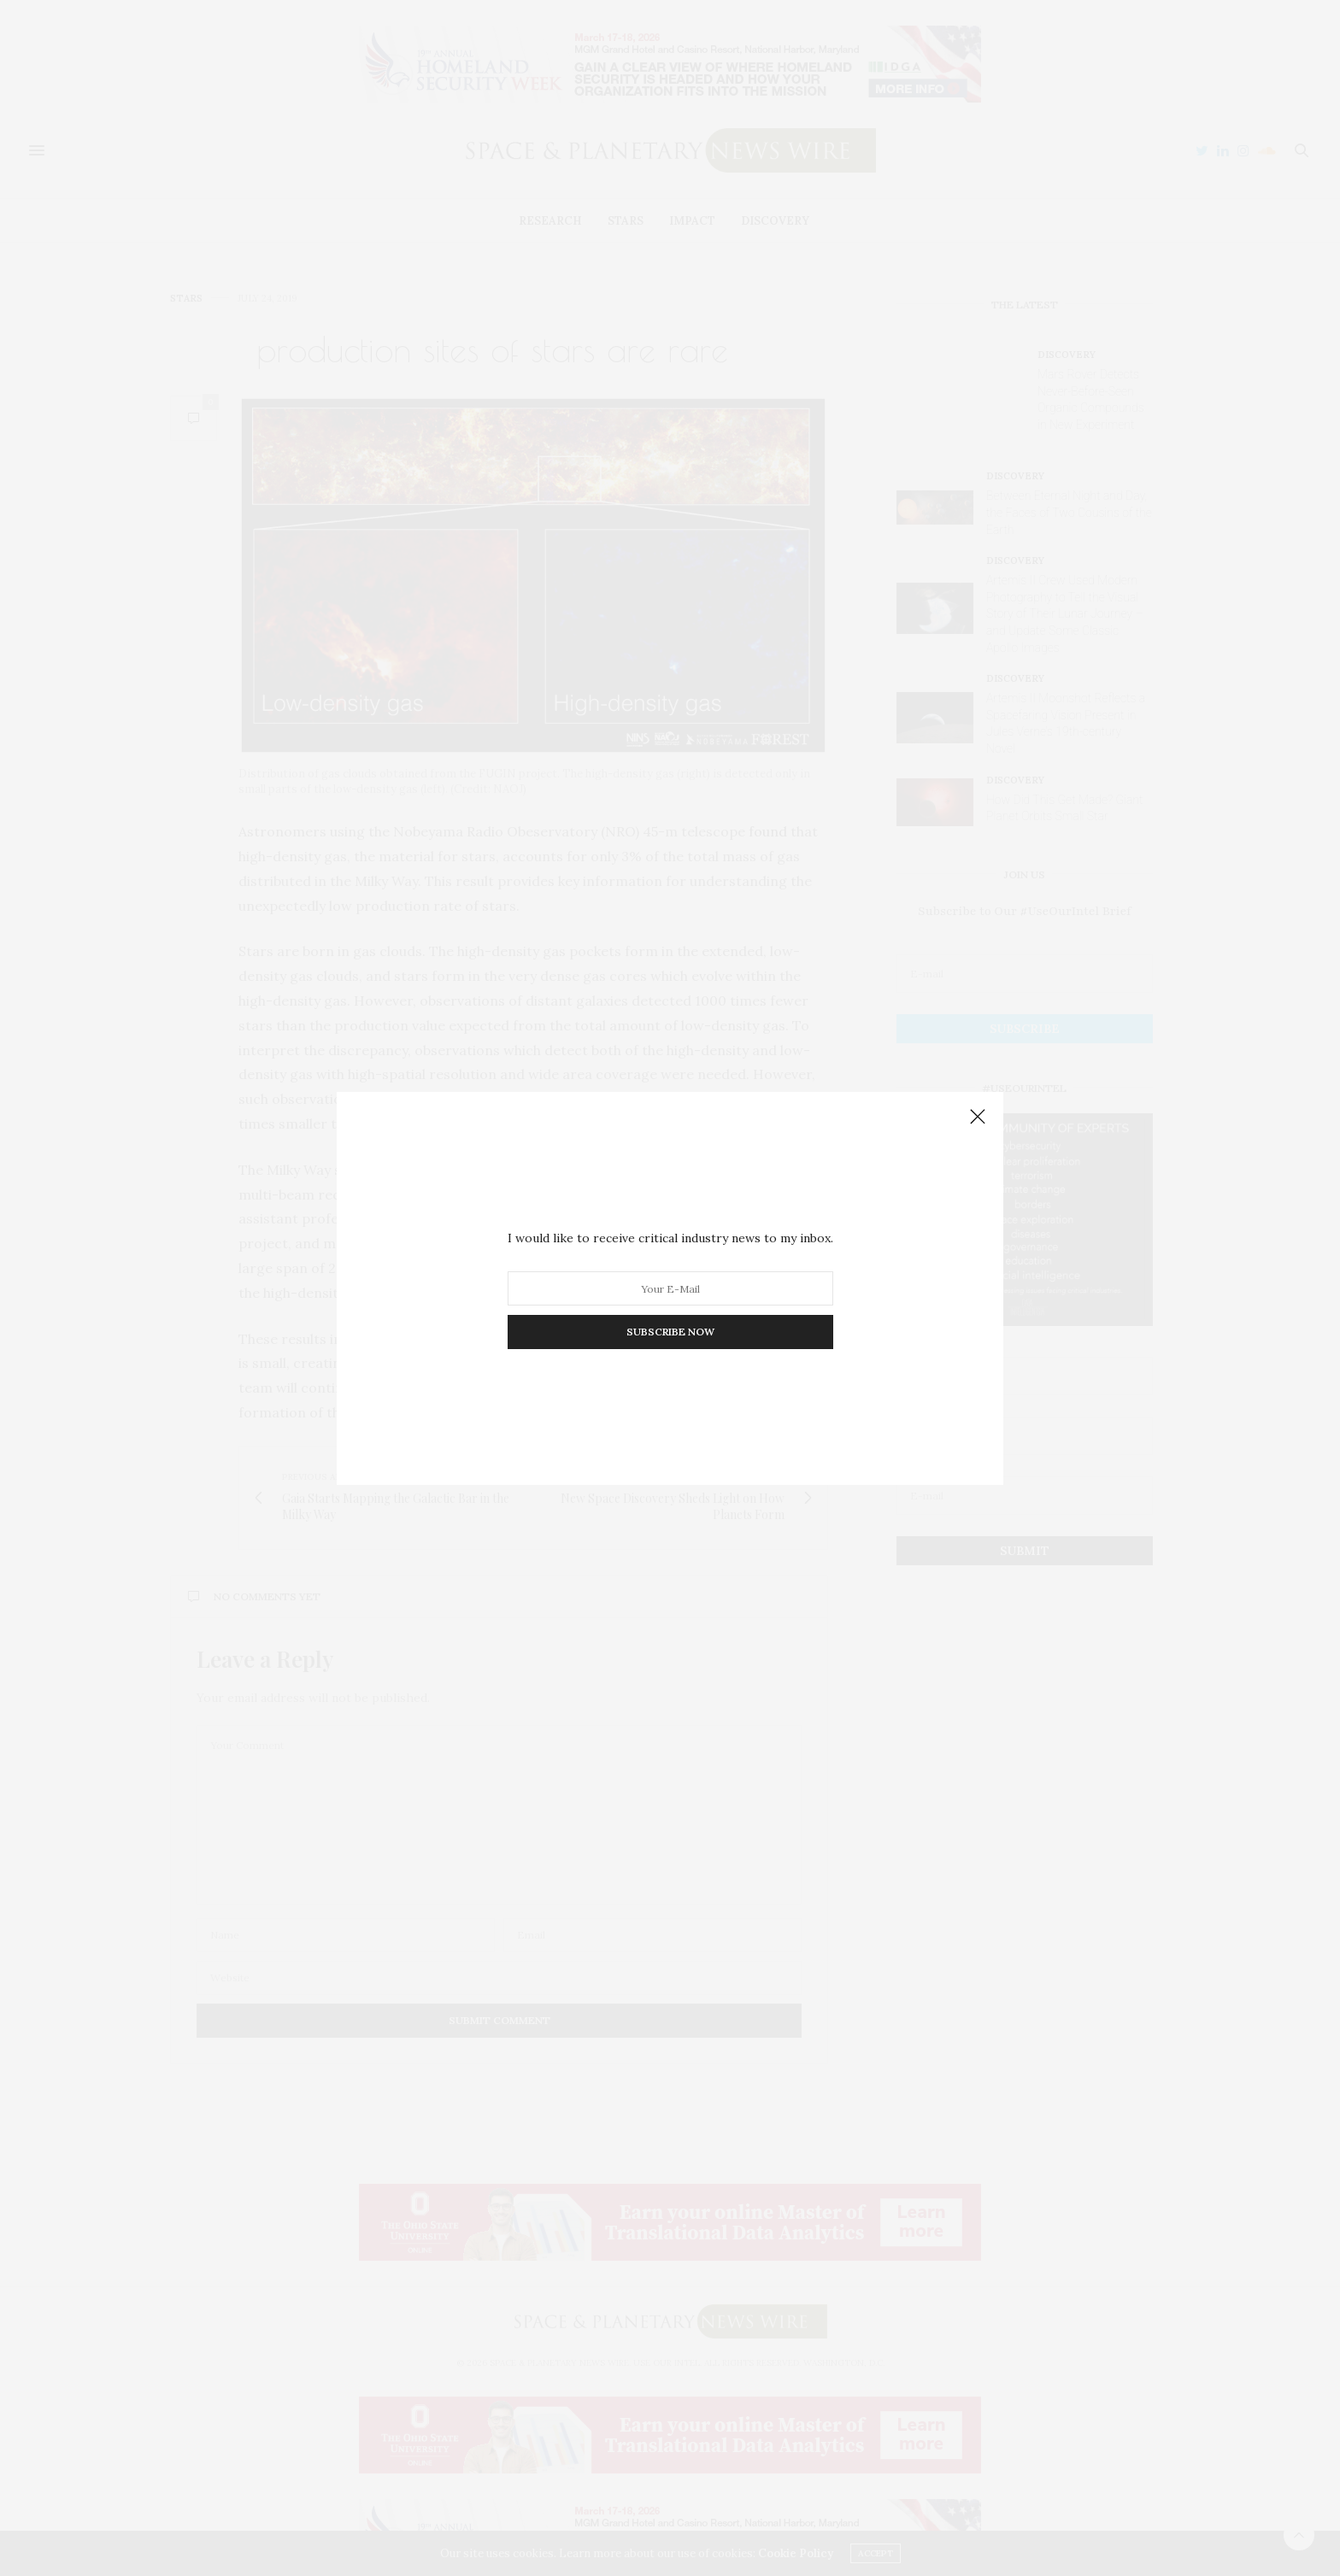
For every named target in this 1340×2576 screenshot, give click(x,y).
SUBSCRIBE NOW (670, 1331)
